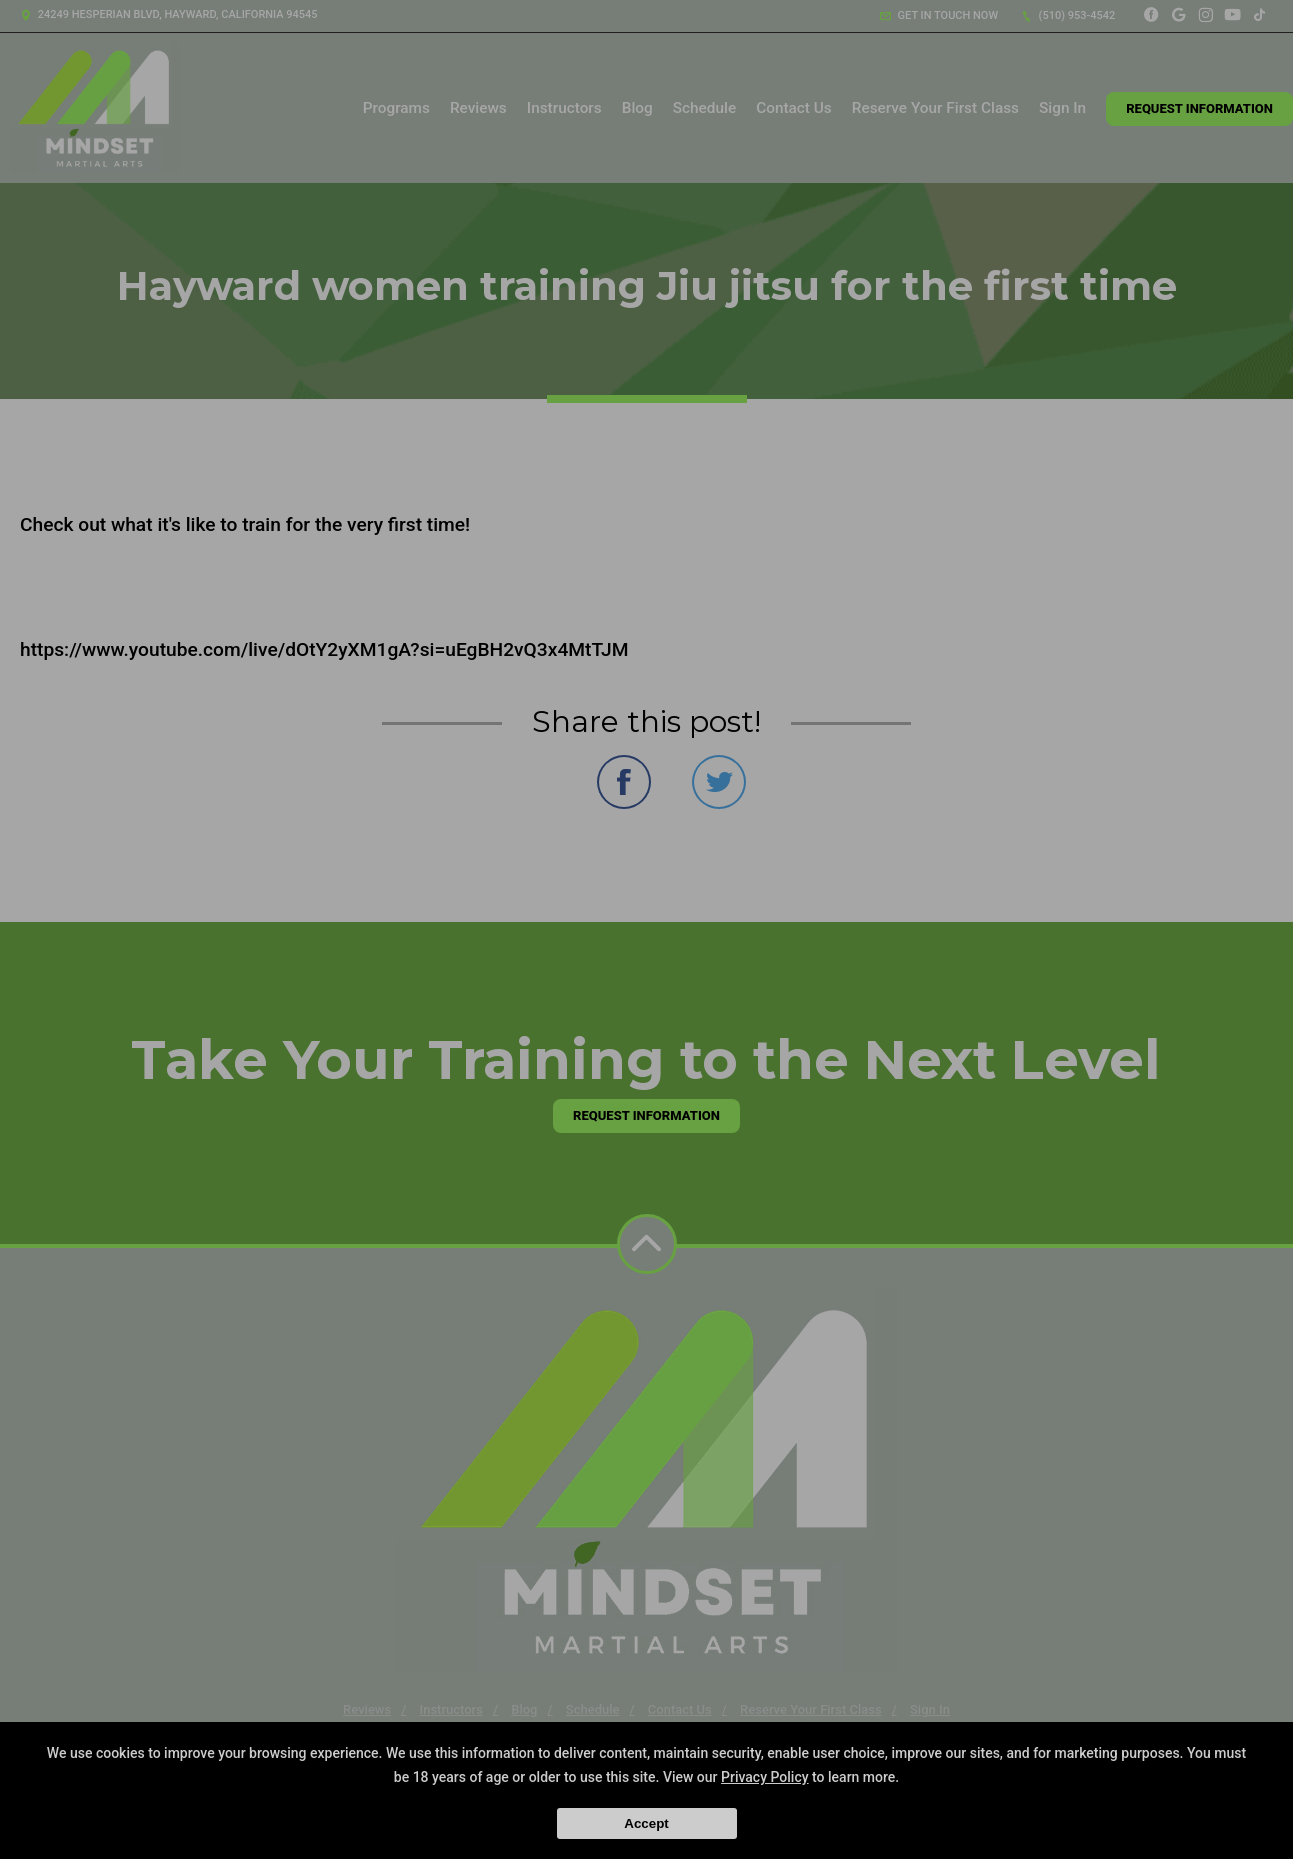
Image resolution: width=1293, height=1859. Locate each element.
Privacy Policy (765, 1777)
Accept (646, 1823)
